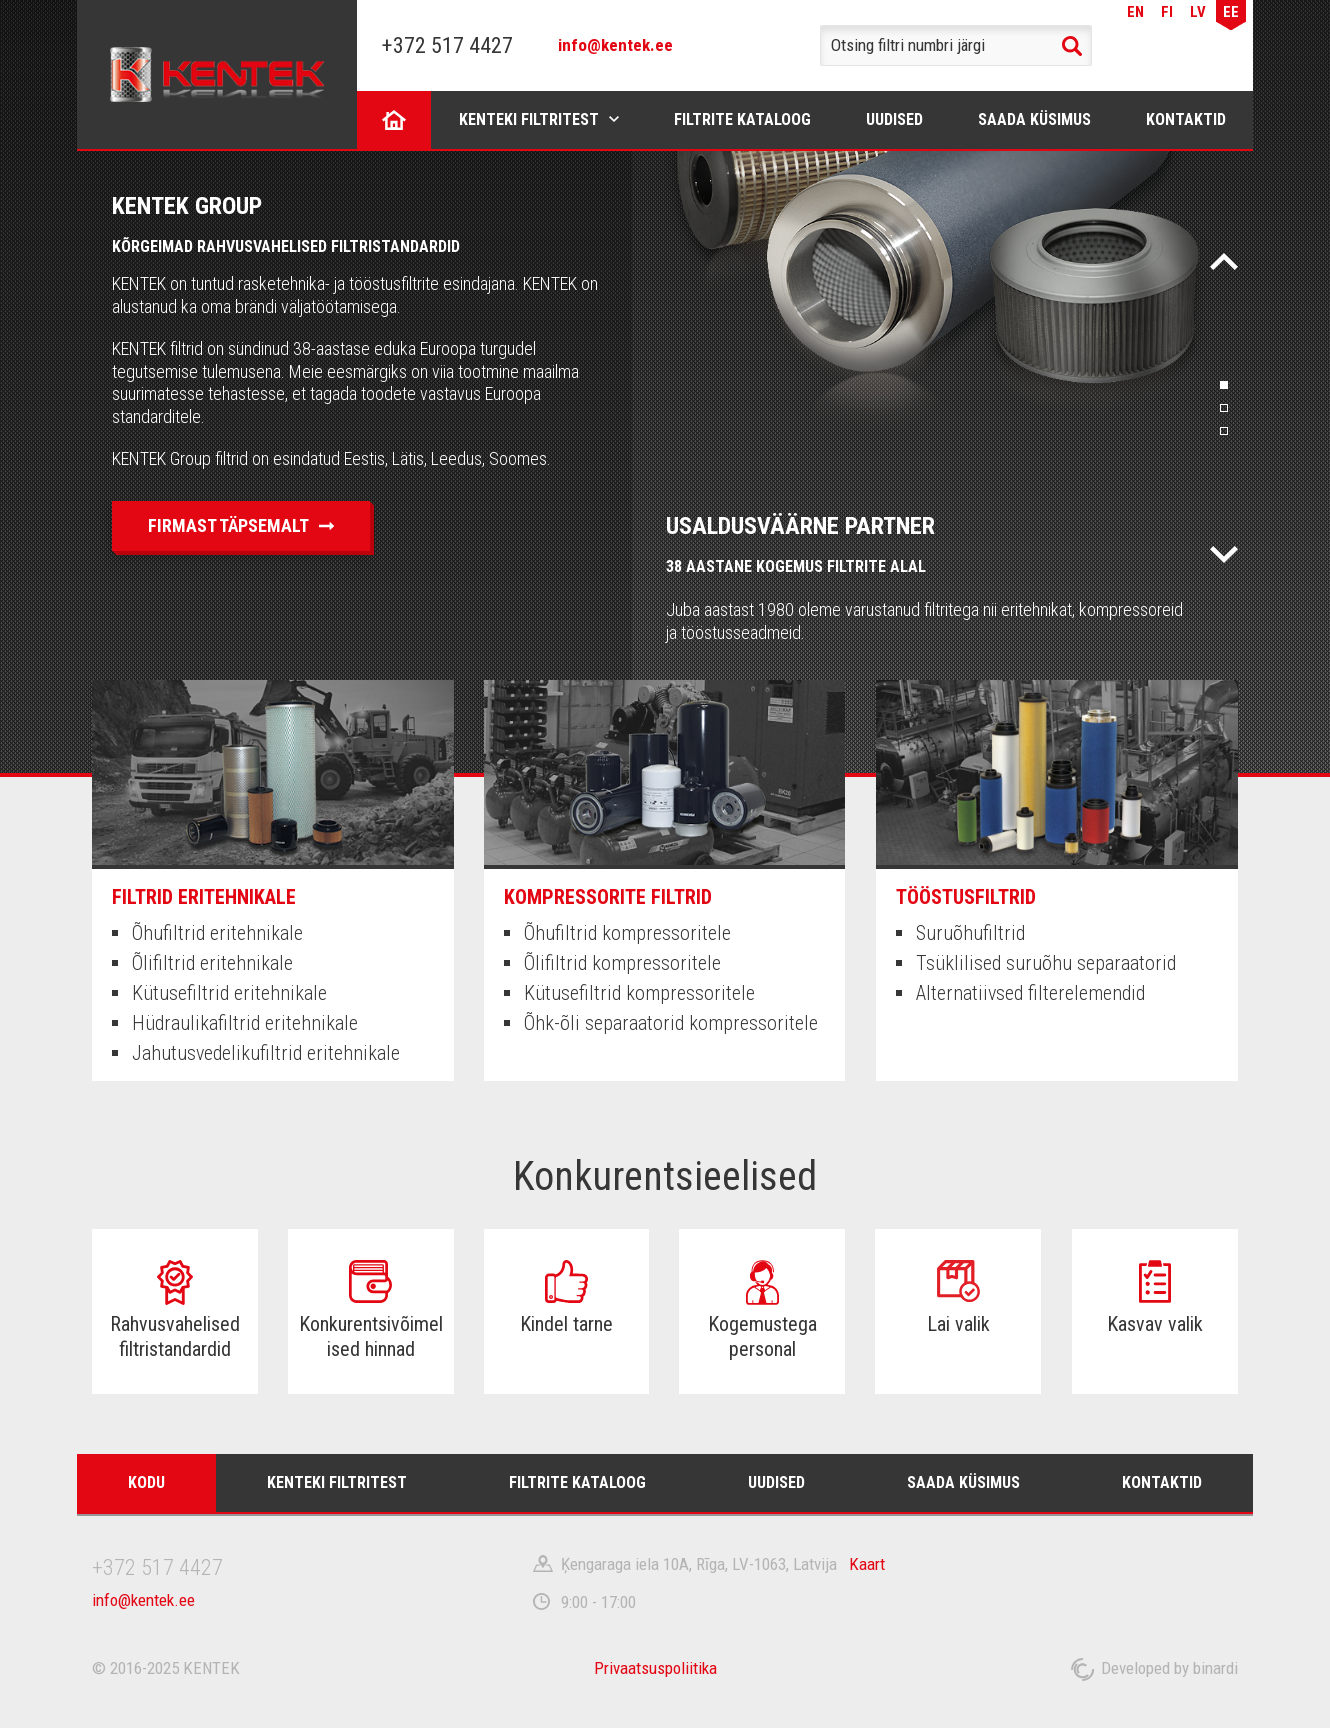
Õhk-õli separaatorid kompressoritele (671, 1023)
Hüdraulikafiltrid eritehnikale (245, 1023)
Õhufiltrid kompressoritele (627, 933)
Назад (1224, 261)
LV (1198, 12)
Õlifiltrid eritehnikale (212, 963)
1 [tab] (1224, 385)
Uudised (894, 119)
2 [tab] (1224, 408)
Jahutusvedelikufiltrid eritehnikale (266, 1053)
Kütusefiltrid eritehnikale (229, 993)
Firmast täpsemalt (228, 525)
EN (1135, 12)
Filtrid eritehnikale (204, 897)
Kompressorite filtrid (608, 897)
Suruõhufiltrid (970, 933)
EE (1231, 12)
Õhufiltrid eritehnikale (217, 933)
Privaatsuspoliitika (655, 1668)
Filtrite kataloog (742, 119)
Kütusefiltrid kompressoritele (639, 993)
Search (1072, 46)
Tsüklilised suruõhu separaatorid (1046, 963)
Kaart (867, 1564)
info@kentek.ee (615, 45)
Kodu (394, 119)
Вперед (1224, 554)
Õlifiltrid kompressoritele (622, 963)
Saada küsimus (1034, 119)
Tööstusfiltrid (966, 897)
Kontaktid (1186, 119)
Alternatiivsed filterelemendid (1030, 993)
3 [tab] (1224, 431)
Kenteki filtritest (529, 119)
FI (1167, 12)
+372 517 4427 (447, 45)
